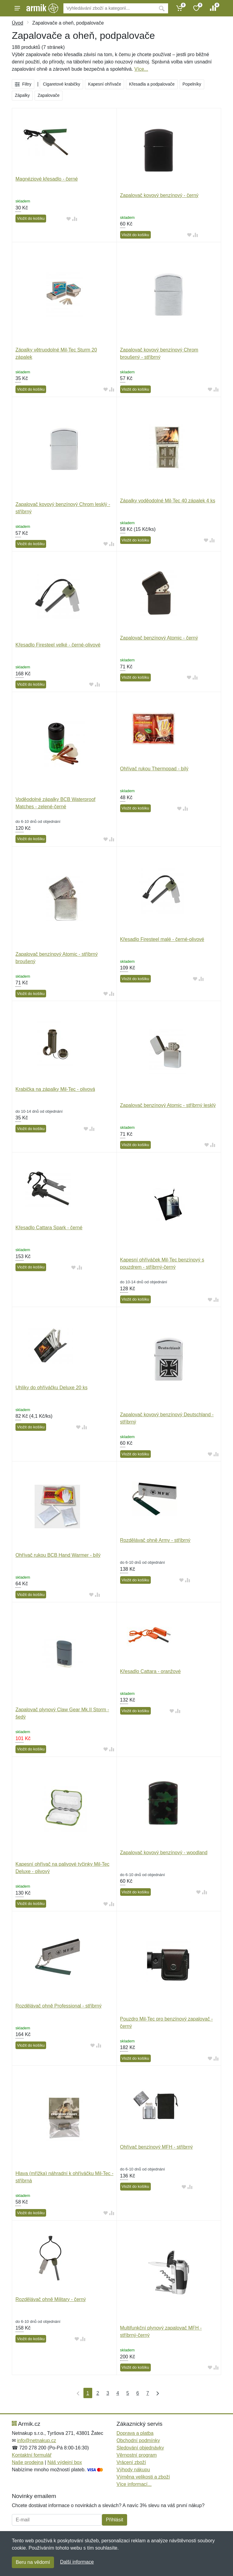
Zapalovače (48, 95)
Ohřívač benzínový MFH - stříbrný (156, 2147)
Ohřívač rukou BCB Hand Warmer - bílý (57, 1555)
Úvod (17, 22)
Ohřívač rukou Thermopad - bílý (154, 768)
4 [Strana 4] (117, 2393)
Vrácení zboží (131, 2462)
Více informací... (134, 2484)
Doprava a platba (135, 2433)
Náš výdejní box (64, 2462)
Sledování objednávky (140, 2447)
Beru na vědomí (33, 2562)
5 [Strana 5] (127, 2393)
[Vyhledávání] (109, 8)
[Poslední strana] (156, 2393)
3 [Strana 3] (107, 2393)
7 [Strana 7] (147, 2393)
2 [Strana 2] (97, 2393)
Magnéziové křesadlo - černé (46, 179)
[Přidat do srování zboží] (75, 218)
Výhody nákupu (133, 2469)
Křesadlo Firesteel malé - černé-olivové (162, 939)
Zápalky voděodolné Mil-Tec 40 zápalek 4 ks (167, 500)
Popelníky (192, 84)
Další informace (77, 2561)
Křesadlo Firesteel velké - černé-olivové (57, 644)
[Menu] (17, 8)
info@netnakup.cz (36, 2440)
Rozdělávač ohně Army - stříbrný (155, 1540)
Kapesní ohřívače (104, 84)
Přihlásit (114, 2519)
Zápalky (22, 95)
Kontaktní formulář (32, 2455)
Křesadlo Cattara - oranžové (150, 1671)
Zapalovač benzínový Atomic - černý (159, 637)
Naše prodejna (27, 2462)
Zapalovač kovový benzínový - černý (159, 195)
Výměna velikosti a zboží (143, 2476)
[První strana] (77, 2393)
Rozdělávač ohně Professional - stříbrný (58, 2005)
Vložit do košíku (31, 218)
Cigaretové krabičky (61, 84)
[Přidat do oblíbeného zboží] (69, 218)
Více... (141, 69)
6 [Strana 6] (137, 2393)
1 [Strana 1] (87, 2393)
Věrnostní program (136, 2455)
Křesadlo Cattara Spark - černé (49, 1227)
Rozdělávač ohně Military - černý (50, 2299)
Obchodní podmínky (138, 2440)
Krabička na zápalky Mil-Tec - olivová (55, 1089)
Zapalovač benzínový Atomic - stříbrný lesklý (168, 1105)
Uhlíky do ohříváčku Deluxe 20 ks (51, 1387)
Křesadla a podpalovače (151, 84)
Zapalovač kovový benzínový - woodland (164, 1852)
